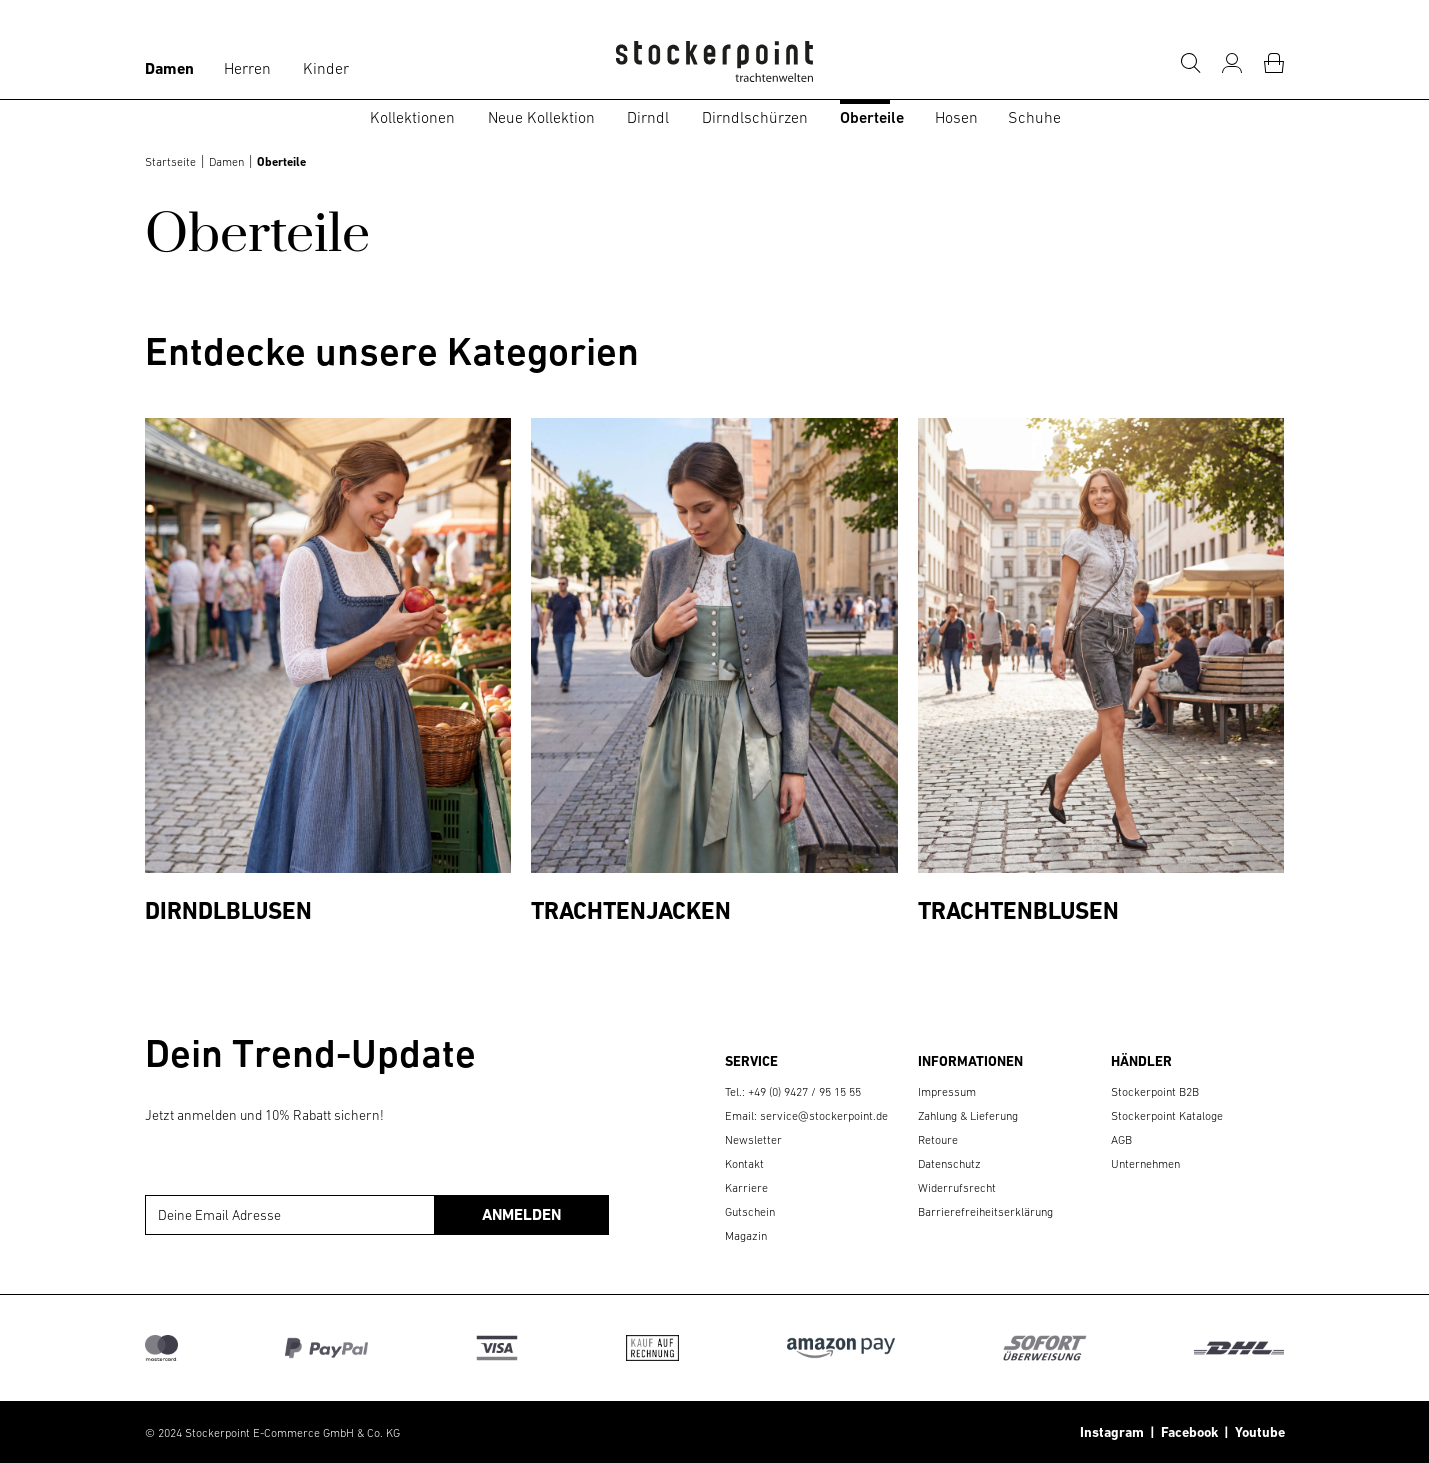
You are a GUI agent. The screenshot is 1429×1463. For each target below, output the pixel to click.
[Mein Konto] (1232, 63)
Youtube (1257, 1432)
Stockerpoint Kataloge (1167, 1116)
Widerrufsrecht (957, 1188)
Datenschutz (949, 1164)
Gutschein (750, 1212)
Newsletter (753, 1140)
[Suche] (1190, 63)
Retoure (938, 1140)
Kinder (326, 68)
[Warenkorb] (1274, 63)
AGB (1121, 1140)
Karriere (746, 1188)
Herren (247, 68)
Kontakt (744, 1164)
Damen (169, 68)
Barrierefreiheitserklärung (985, 1212)
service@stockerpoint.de (824, 1116)
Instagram (1112, 1432)
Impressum (947, 1092)
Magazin (746, 1236)
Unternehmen (1145, 1164)
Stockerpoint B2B (1155, 1092)
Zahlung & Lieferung (968, 1116)
